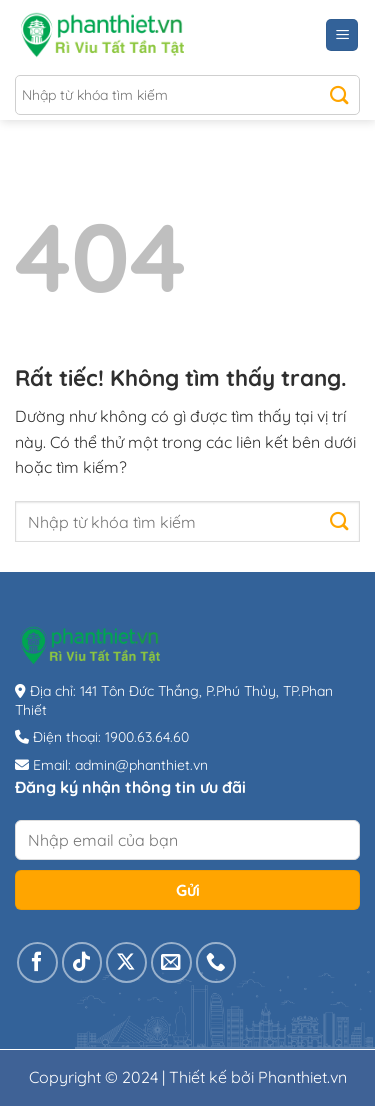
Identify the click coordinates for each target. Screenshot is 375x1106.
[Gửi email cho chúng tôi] (171, 962)
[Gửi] (339, 95)
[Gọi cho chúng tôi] (216, 962)
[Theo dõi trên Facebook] (37, 962)
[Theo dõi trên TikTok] (82, 962)
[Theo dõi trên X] (126, 962)
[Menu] (342, 35)
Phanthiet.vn (302, 1077)
